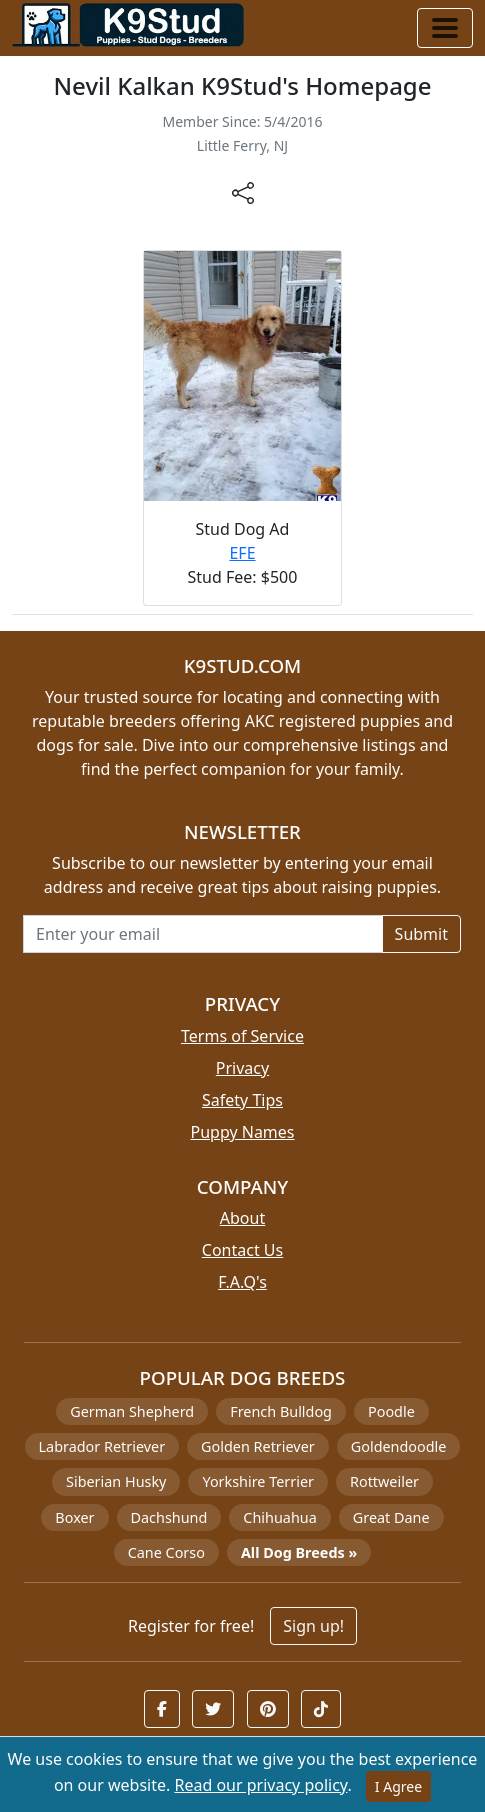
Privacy (242, 1068)
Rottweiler (384, 1481)
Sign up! (313, 1626)
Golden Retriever (258, 1446)
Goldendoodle (399, 1446)
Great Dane (391, 1517)
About (242, 1218)
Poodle (391, 1411)
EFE (242, 553)
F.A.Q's (242, 1282)
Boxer (74, 1517)
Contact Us (242, 1250)
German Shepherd (132, 1411)
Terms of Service (242, 1036)
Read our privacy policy (260, 1785)
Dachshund (169, 1517)
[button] (162, 1709)
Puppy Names (242, 1132)
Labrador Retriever (102, 1446)
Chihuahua (279, 1517)
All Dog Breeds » (299, 1552)
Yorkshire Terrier (258, 1481)
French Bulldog (281, 1411)
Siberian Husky (116, 1481)
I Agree (398, 1786)
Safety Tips (242, 1100)
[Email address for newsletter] (203, 934)
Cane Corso (166, 1552)
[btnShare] (243, 191)
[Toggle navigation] (445, 28)
